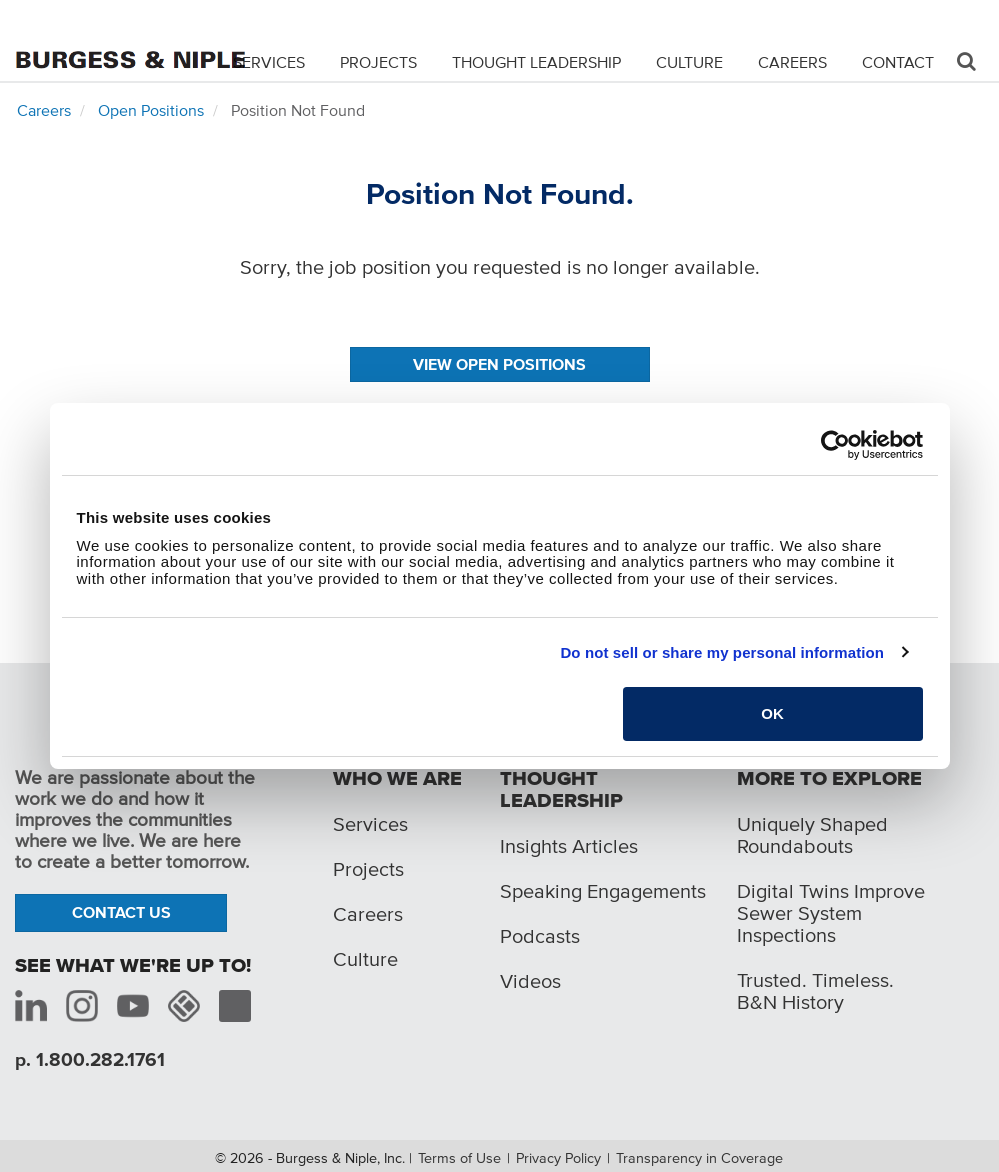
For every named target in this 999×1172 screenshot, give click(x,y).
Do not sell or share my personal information (722, 652)
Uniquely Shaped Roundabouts (812, 835)
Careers (792, 62)
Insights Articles (569, 846)
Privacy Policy (558, 1158)
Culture (689, 62)
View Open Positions (499, 364)
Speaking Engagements (603, 891)
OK (772, 713)
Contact (898, 62)
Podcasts (540, 936)
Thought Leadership (536, 62)
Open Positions (151, 110)
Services (269, 62)
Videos (530, 981)
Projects (378, 62)
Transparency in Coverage (699, 1158)
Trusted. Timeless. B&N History (815, 991)
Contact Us (121, 912)
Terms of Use (459, 1158)
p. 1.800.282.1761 (90, 1059)
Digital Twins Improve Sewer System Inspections (831, 913)
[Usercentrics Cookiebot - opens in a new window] (835, 445)
